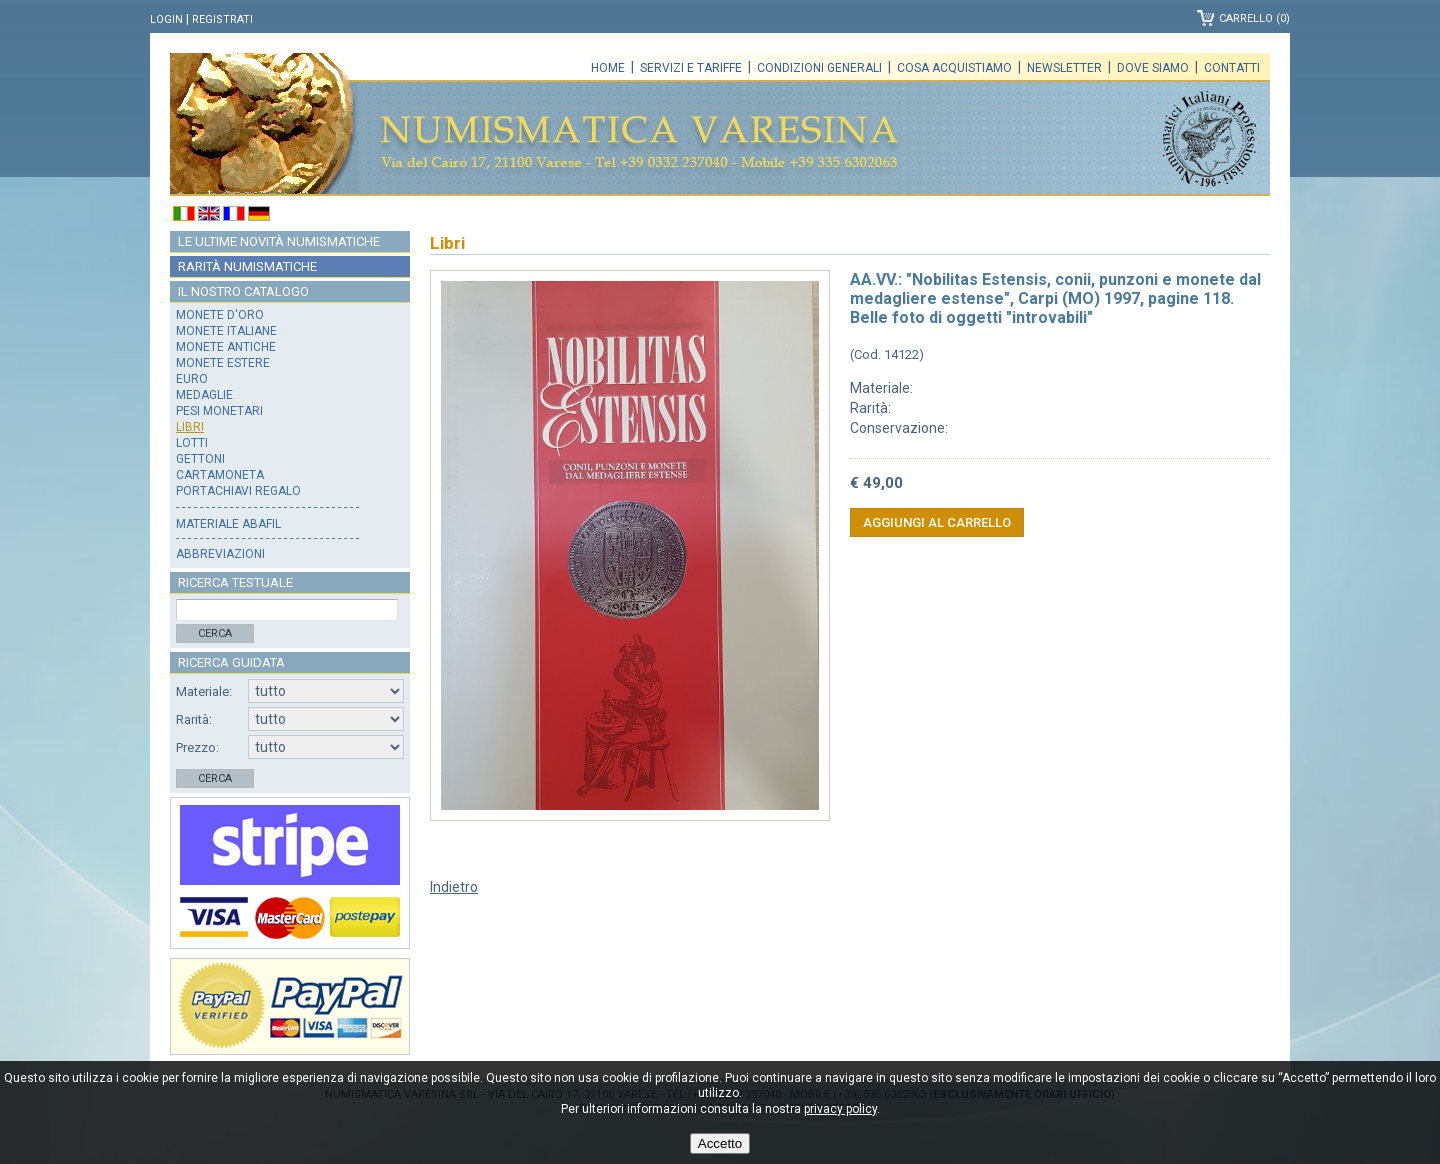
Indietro (454, 887)
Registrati (222, 19)
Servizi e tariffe (691, 68)
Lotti (192, 443)
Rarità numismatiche (247, 266)
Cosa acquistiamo (954, 68)
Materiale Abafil (228, 524)
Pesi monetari (219, 411)
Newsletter (1064, 68)
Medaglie (204, 395)
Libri (190, 427)
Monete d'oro (220, 315)
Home (608, 68)
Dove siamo (1153, 68)
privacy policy (840, 1109)
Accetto (720, 1143)
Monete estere (223, 363)
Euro (192, 379)
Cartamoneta (220, 475)
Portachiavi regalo (238, 491)
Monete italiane (226, 331)
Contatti (1232, 68)
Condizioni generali (819, 68)
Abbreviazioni (220, 554)
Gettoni (200, 459)
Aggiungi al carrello (937, 522)
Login (166, 19)
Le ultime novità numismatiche (279, 241)
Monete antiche (226, 347)
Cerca (215, 633)
